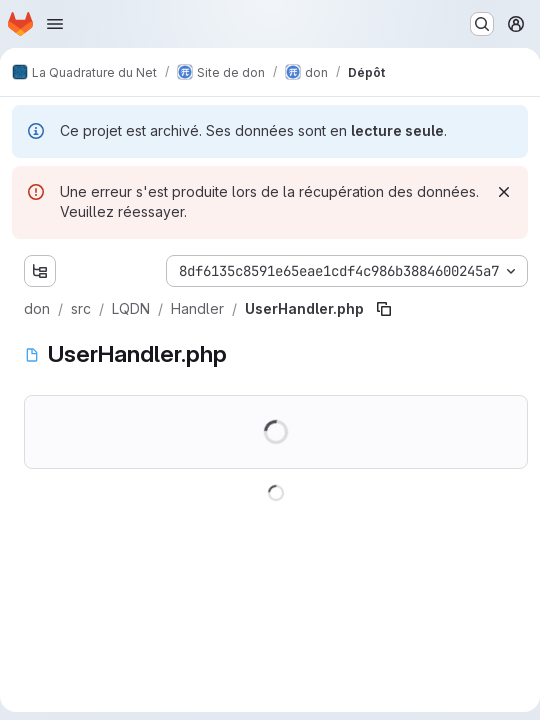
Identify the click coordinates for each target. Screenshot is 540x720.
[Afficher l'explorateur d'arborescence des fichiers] (40, 271)
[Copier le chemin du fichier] (384, 309)
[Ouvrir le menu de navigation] (55, 24)
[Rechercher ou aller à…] (482, 24)
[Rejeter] (504, 192)
